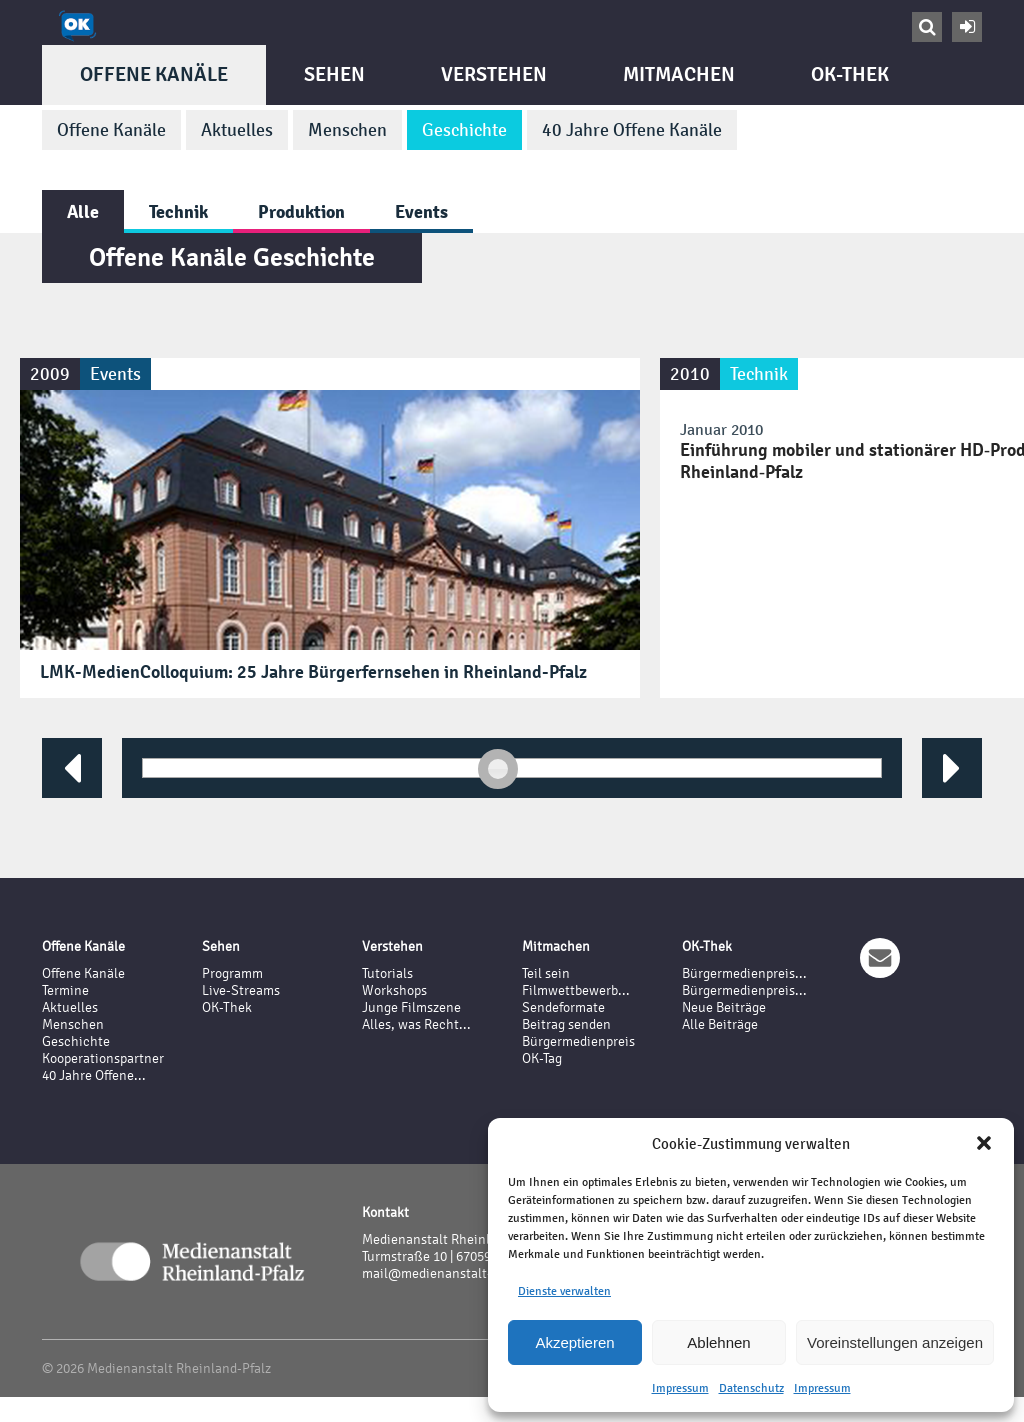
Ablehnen (718, 1342)
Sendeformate (563, 1007)
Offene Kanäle (154, 74)
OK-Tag (542, 1058)
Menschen (347, 130)
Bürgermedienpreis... (744, 973)
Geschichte (464, 130)
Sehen (334, 74)
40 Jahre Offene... (94, 1075)
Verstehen (494, 74)
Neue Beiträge (724, 1007)
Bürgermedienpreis (578, 1041)
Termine (65, 990)
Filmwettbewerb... (576, 990)
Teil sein (546, 973)
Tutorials (387, 973)
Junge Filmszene (411, 1007)
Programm (232, 973)
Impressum (680, 1388)
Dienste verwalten (564, 1291)
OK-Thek (850, 74)
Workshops (394, 990)
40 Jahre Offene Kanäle (632, 130)
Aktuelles (237, 130)
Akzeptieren (574, 1342)
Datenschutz (751, 1388)
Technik (178, 211)
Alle (83, 211)
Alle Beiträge (720, 1024)
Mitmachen (679, 74)
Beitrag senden (566, 1024)
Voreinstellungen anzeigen (895, 1342)
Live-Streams (241, 990)
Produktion (301, 211)
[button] (984, 1143)
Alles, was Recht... (416, 1024)
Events (421, 211)
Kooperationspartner (103, 1058)
